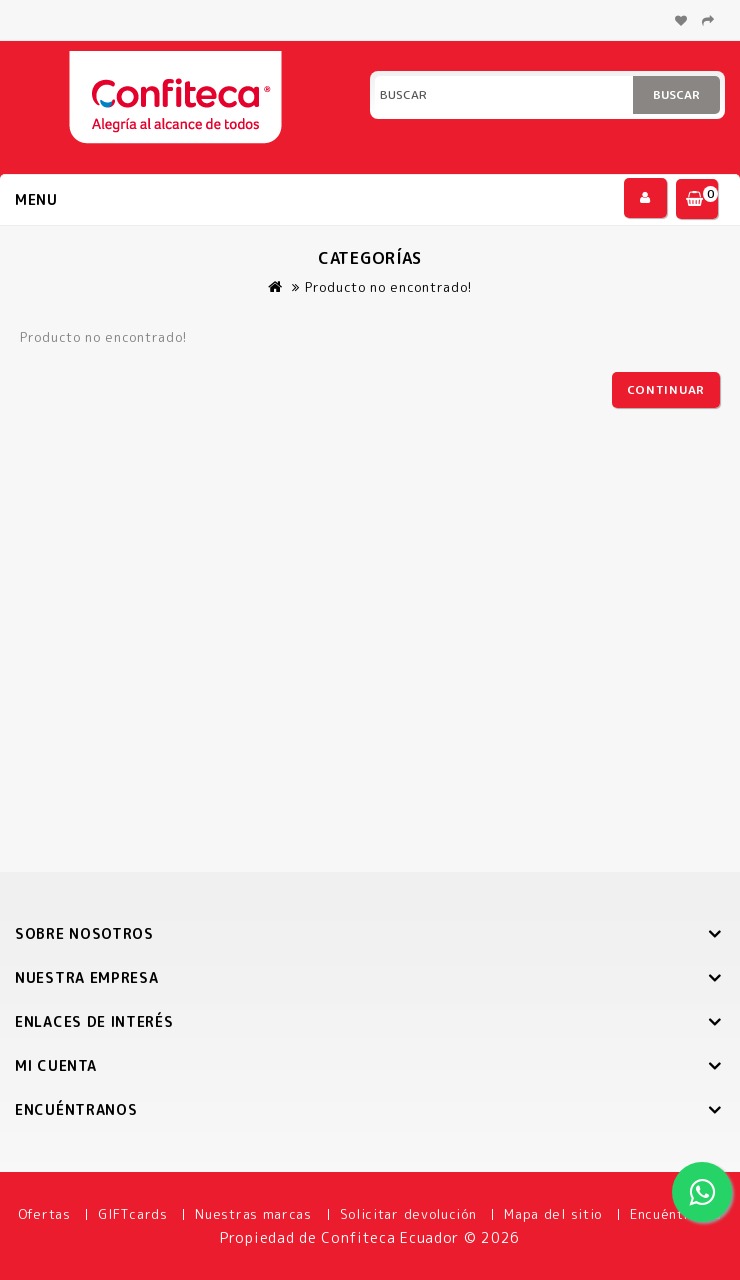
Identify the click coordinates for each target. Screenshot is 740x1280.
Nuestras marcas (253, 1214)
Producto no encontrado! (388, 287)
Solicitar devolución (408, 1214)
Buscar (676, 94)
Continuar (666, 389)
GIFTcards (132, 1214)
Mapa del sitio (553, 1214)
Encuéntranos (675, 1214)
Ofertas (44, 1214)
